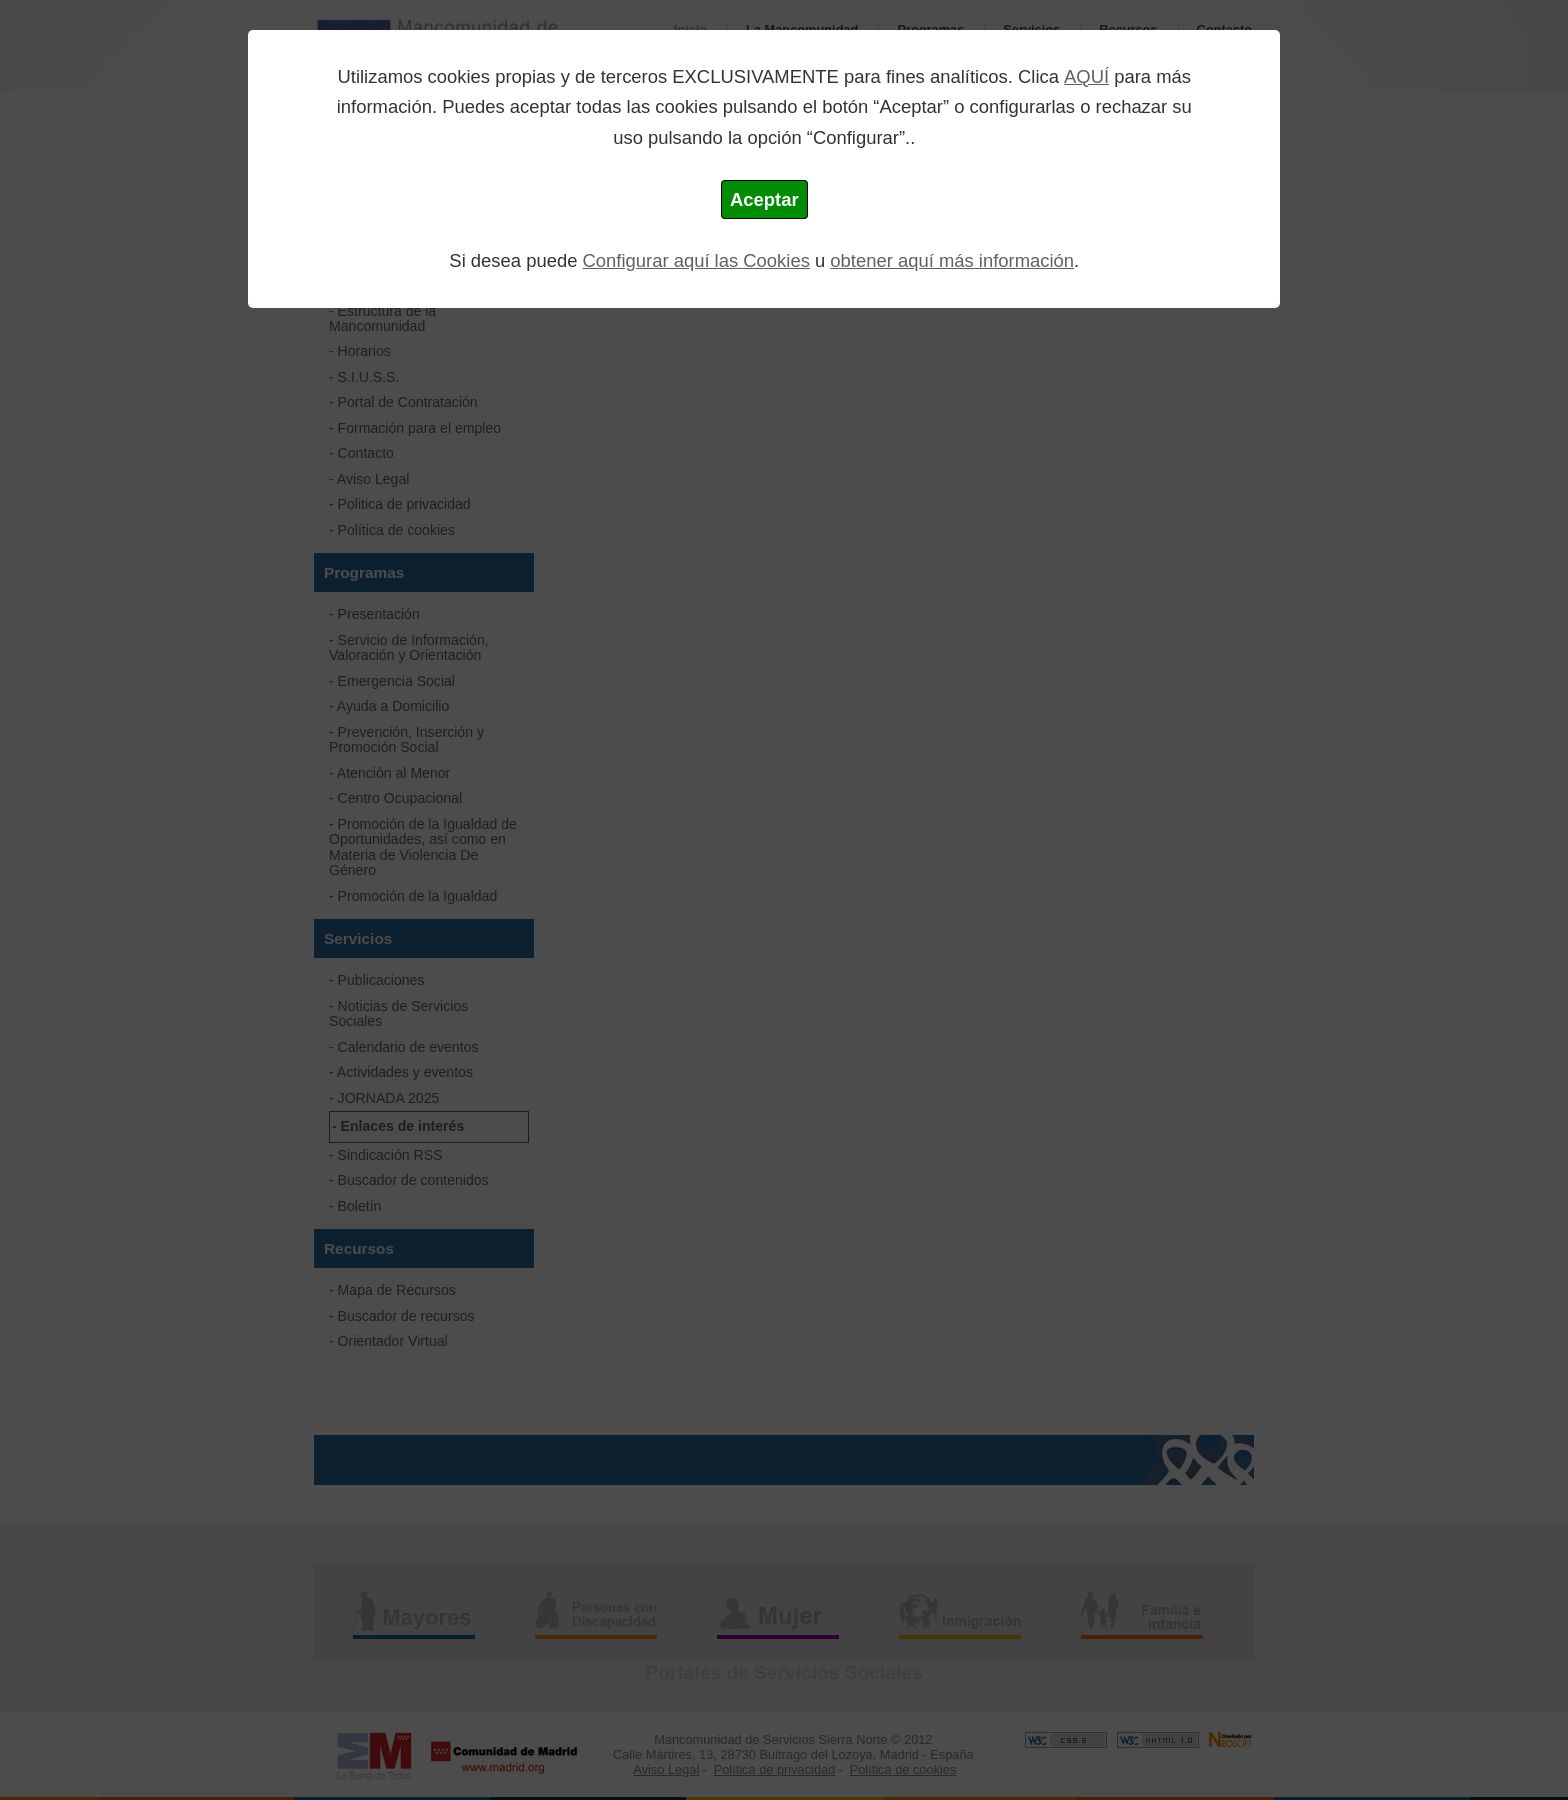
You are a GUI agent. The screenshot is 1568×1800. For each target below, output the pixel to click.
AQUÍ (1086, 76)
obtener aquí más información (952, 260)
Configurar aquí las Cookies (696, 260)
